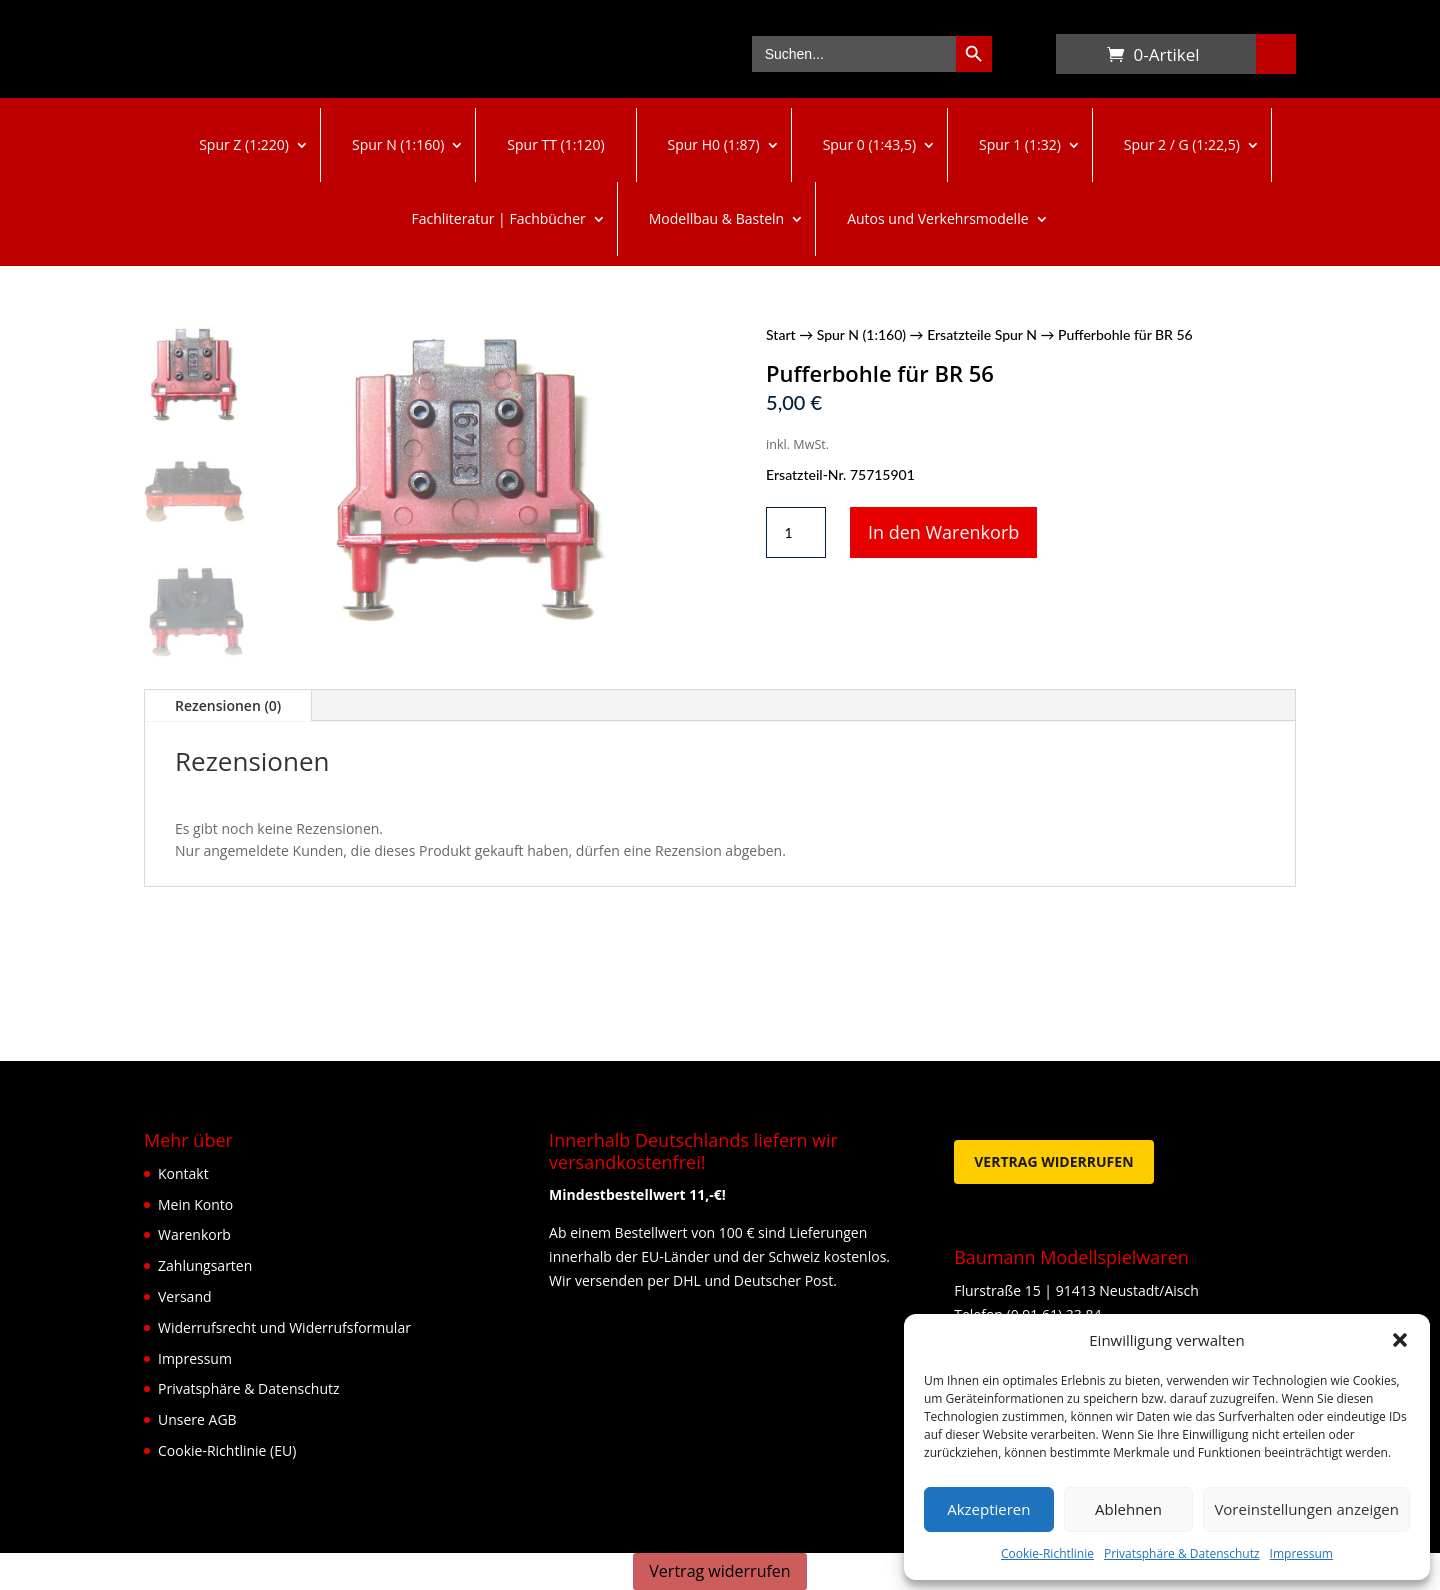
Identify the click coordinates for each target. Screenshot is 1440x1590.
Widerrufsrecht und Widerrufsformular (284, 1327)
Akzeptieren (988, 1509)
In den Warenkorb (943, 532)
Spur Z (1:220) (244, 144)
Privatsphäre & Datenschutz (1182, 1553)
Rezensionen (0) (228, 705)
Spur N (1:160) (398, 144)
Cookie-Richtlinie (1047, 1553)
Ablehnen (1128, 1509)
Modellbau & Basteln (716, 218)
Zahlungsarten (205, 1265)
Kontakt (183, 1173)
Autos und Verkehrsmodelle (937, 218)
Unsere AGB (197, 1419)
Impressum (1301, 1553)
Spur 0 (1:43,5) (869, 144)
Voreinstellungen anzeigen (1306, 1509)
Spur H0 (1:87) (714, 144)
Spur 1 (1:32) (1020, 144)
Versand (185, 1296)
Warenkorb (1076, 58)
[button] (1400, 1340)
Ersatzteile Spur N (982, 334)
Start (781, 334)
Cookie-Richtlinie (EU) (227, 1450)
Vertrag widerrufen (1053, 1161)
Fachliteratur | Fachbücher (498, 218)
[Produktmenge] (796, 533)
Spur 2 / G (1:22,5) (1182, 144)
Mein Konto (195, 1204)
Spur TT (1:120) (555, 144)
